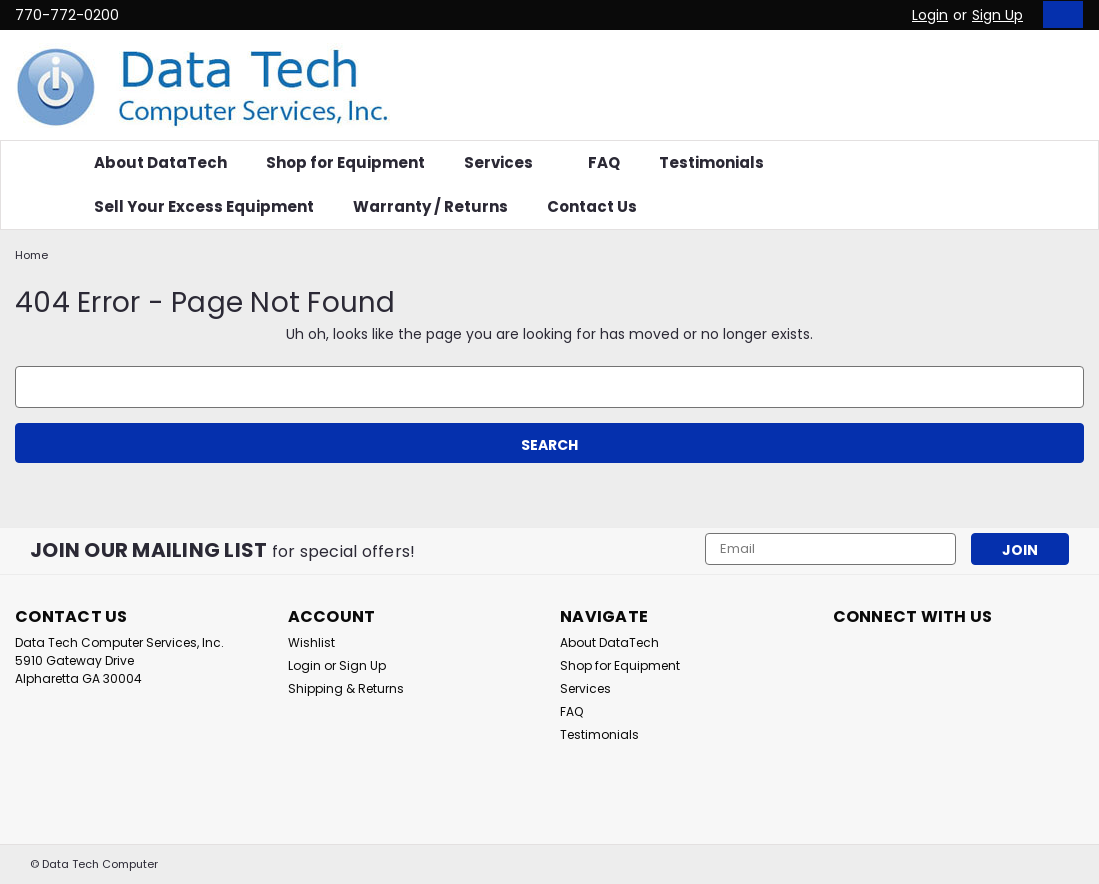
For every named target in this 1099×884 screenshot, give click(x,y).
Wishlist (311, 642)
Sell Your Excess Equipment (204, 206)
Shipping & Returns (346, 688)
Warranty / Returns (430, 206)
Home (31, 255)
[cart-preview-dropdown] (1058, 14)
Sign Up (997, 15)
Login (930, 15)
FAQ (604, 162)
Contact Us (592, 206)
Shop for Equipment (345, 162)
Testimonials (711, 162)
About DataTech (160, 162)
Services (506, 162)
